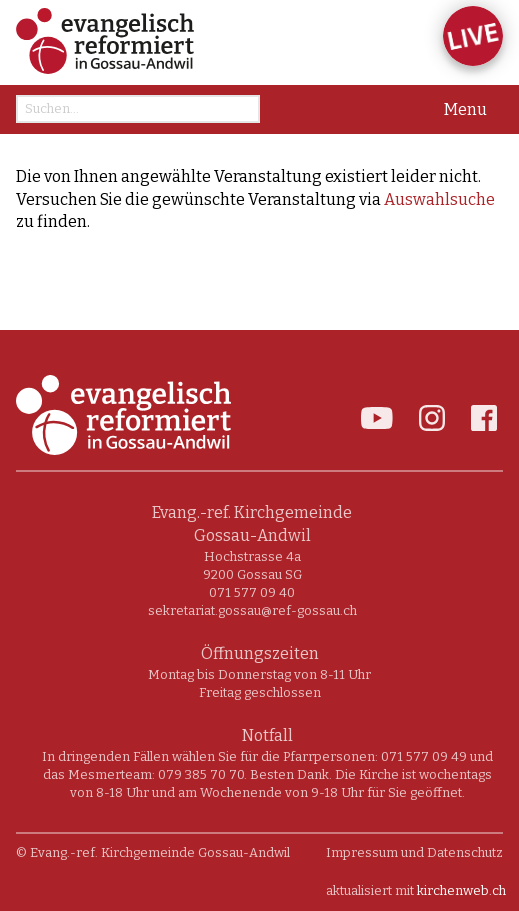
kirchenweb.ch (461, 890)
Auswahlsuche (439, 199)
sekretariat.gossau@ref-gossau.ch (252, 610)
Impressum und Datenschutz (414, 852)
